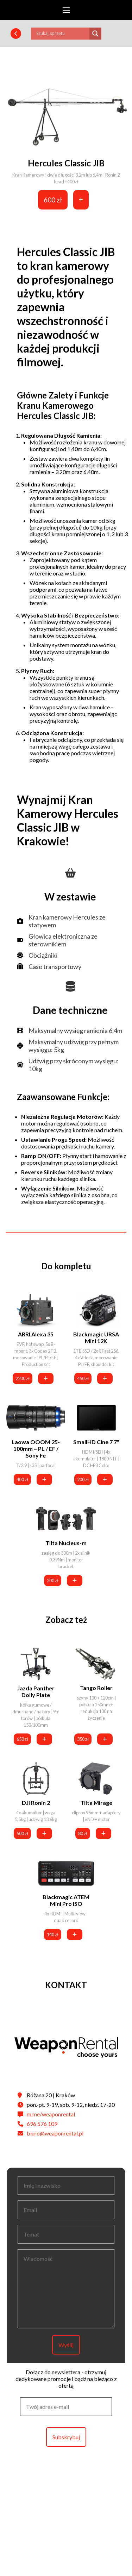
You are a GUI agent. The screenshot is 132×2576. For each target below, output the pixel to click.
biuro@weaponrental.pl (55, 2133)
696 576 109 (42, 2123)
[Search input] (62, 34)
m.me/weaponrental (51, 2114)
